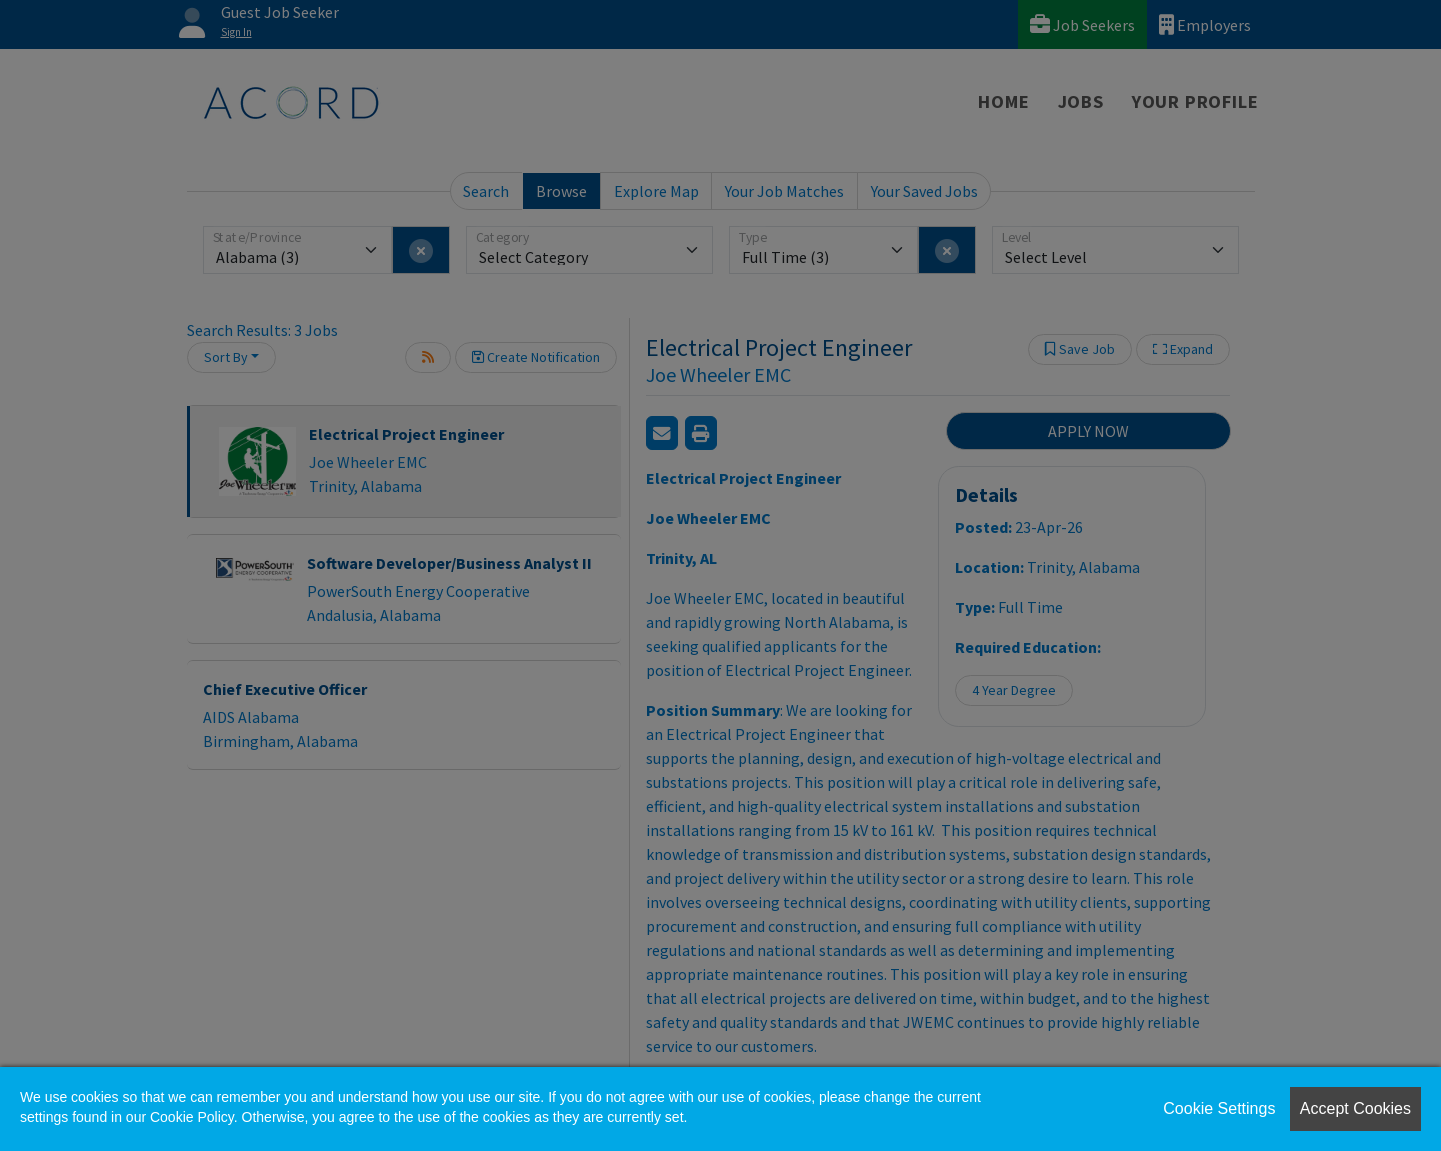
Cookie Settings (1219, 1108)
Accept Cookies (1355, 1108)
